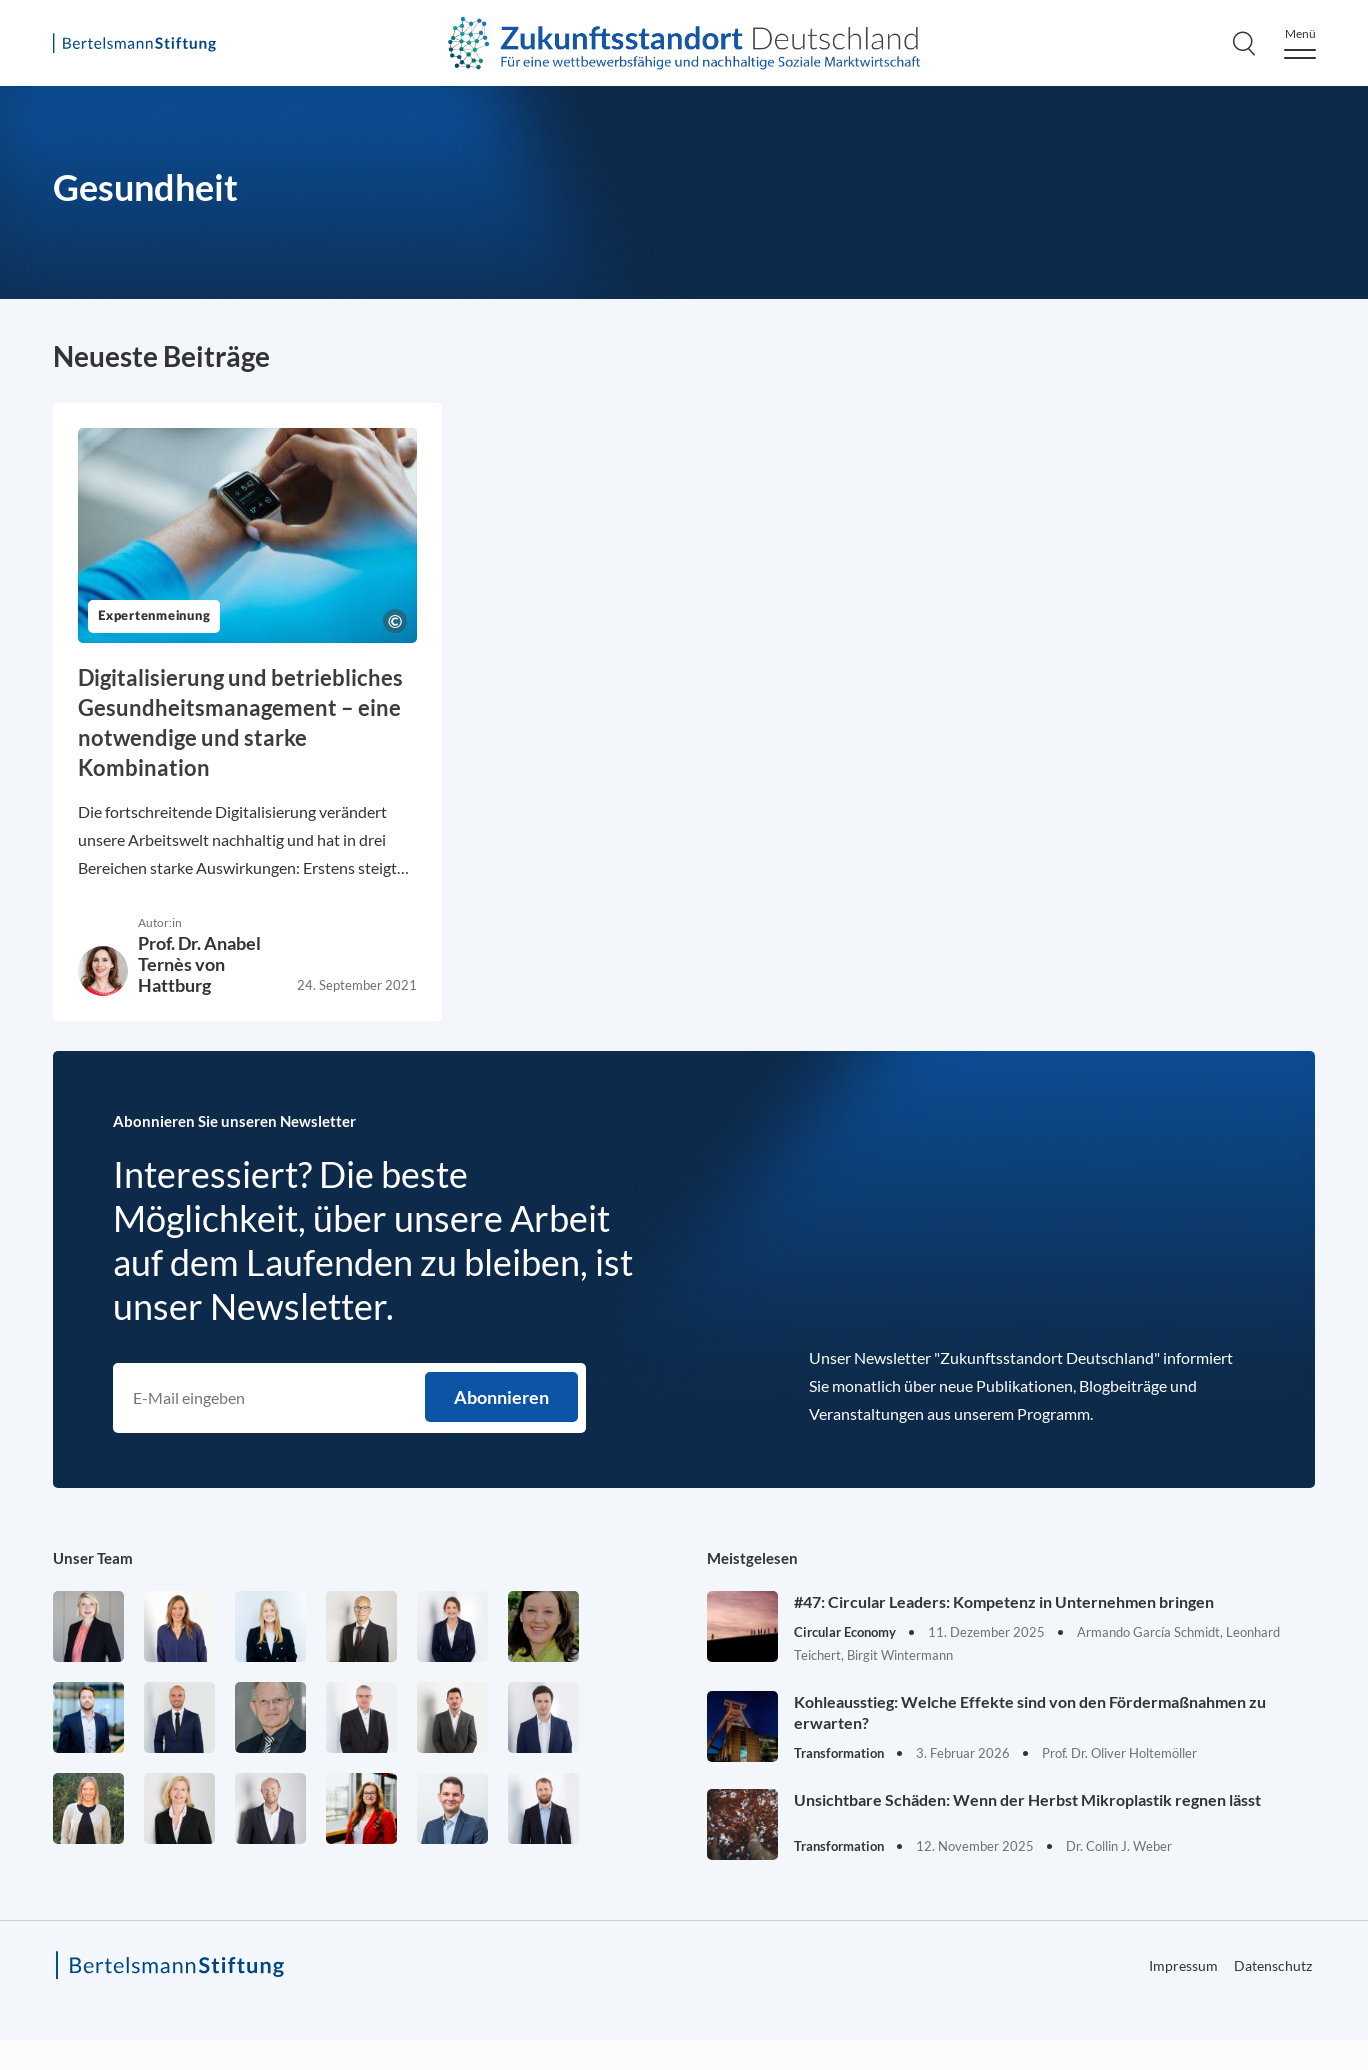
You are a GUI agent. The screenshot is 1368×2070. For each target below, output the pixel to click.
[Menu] (1300, 43)
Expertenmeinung (154, 616)
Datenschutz (1273, 1965)
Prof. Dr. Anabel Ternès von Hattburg (199, 964)
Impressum (1183, 1965)
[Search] (1244, 43)
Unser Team (93, 1558)
